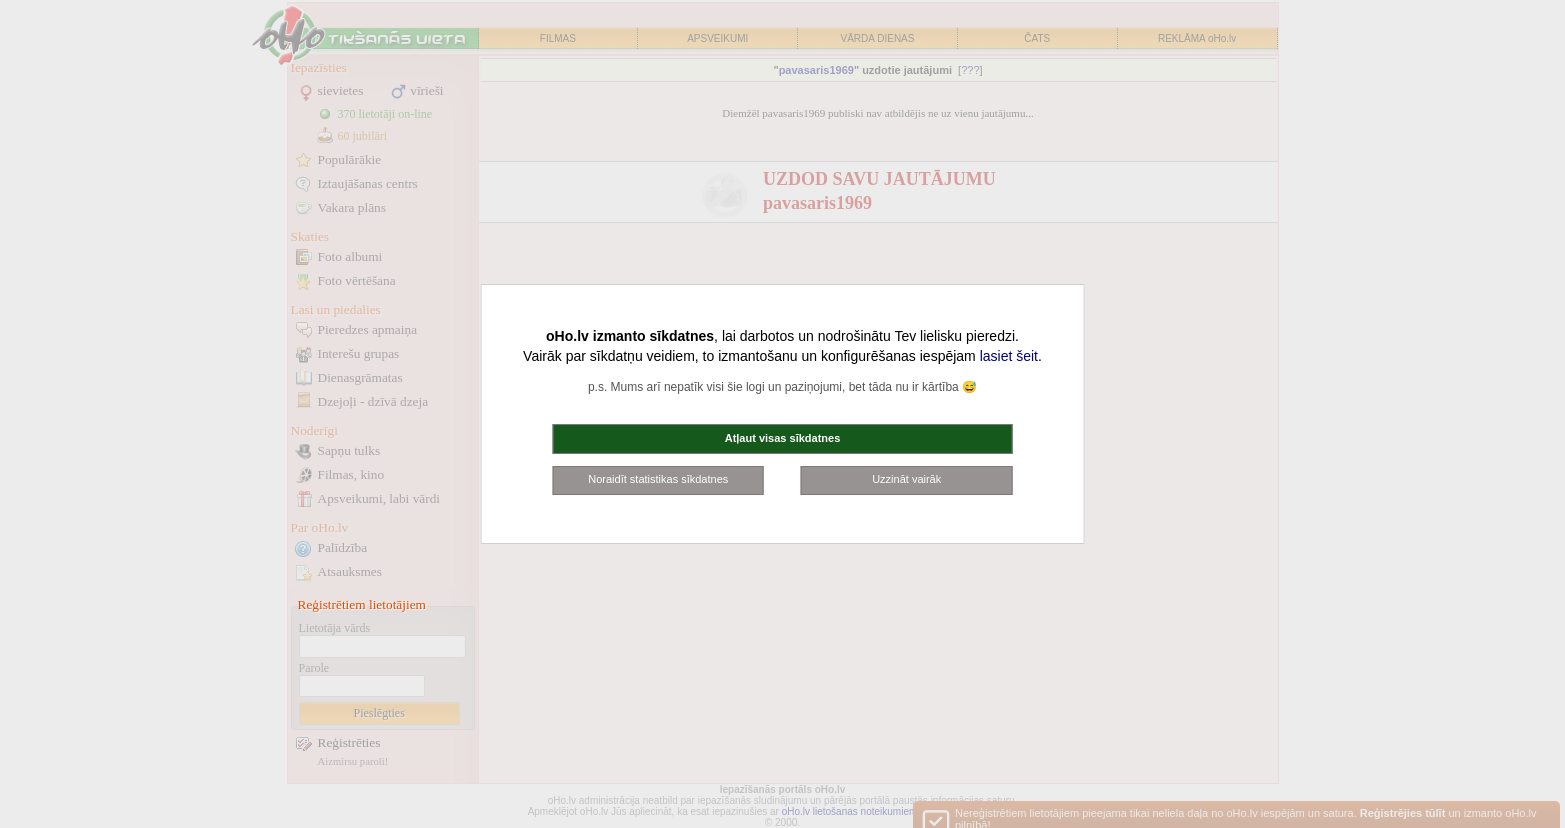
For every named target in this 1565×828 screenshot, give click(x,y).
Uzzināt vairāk (906, 479)
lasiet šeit (1009, 356)
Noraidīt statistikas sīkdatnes (658, 479)
